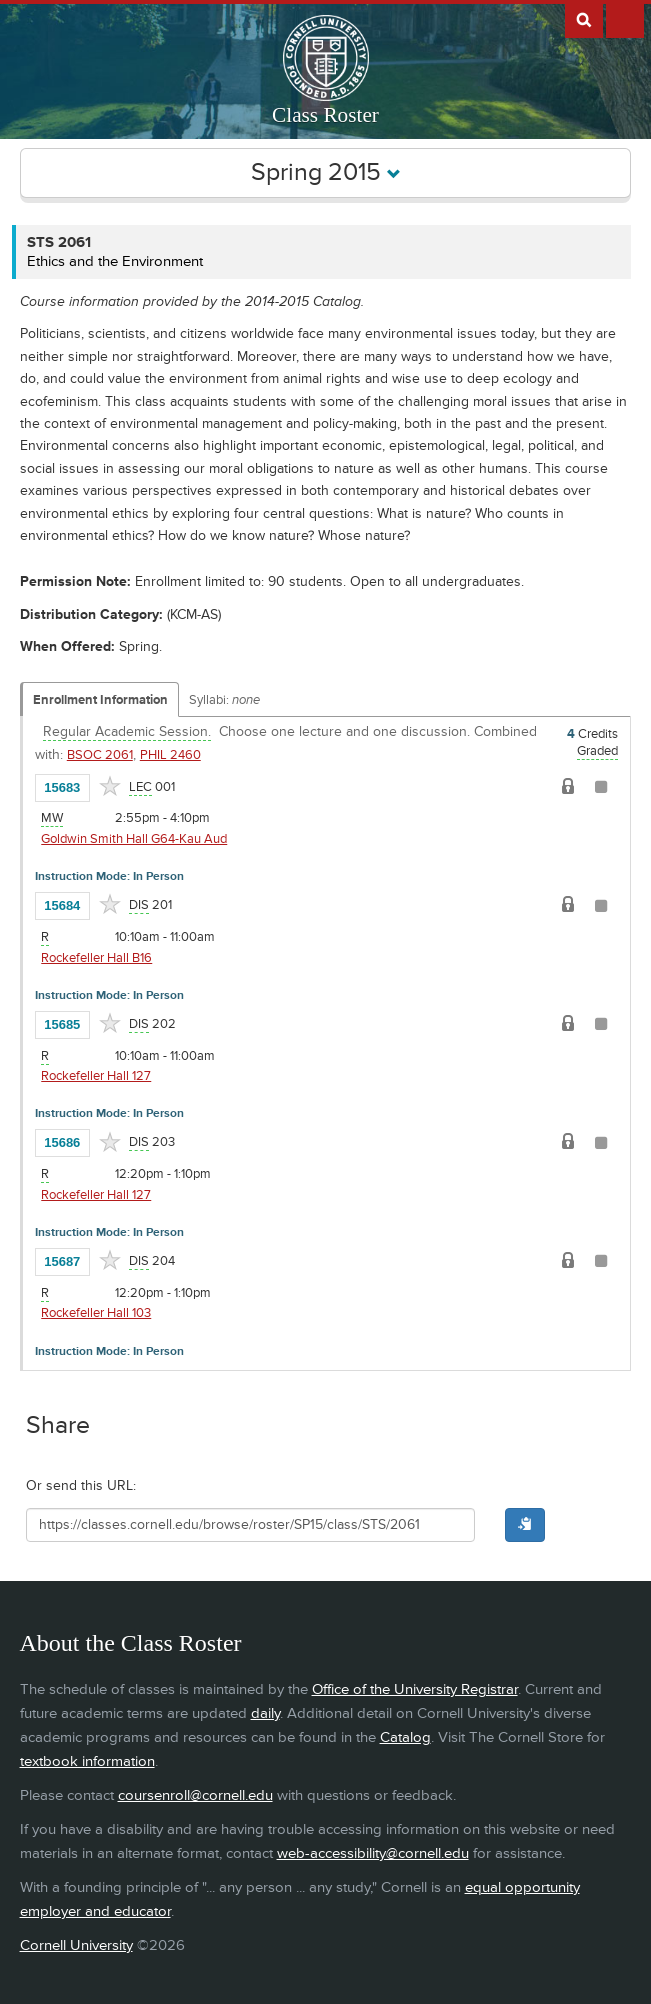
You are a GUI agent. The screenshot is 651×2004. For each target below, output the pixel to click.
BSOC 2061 (100, 755)
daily (265, 1713)
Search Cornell (584, 19)
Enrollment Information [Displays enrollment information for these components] (100, 700)
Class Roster (325, 115)
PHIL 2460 (170, 755)
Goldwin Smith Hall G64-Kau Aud (134, 839)
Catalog (405, 1737)
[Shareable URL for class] (251, 1525)
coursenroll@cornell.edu (195, 1795)
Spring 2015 (326, 172)
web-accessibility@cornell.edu (373, 1853)
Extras (625, 19)
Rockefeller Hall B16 (96, 958)
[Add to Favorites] (110, 786)
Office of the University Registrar (415, 1689)
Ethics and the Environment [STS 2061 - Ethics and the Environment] (115, 261)
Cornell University (76, 1945)
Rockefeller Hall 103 (96, 1313)
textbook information (87, 1761)
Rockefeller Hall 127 (96, 1076)
